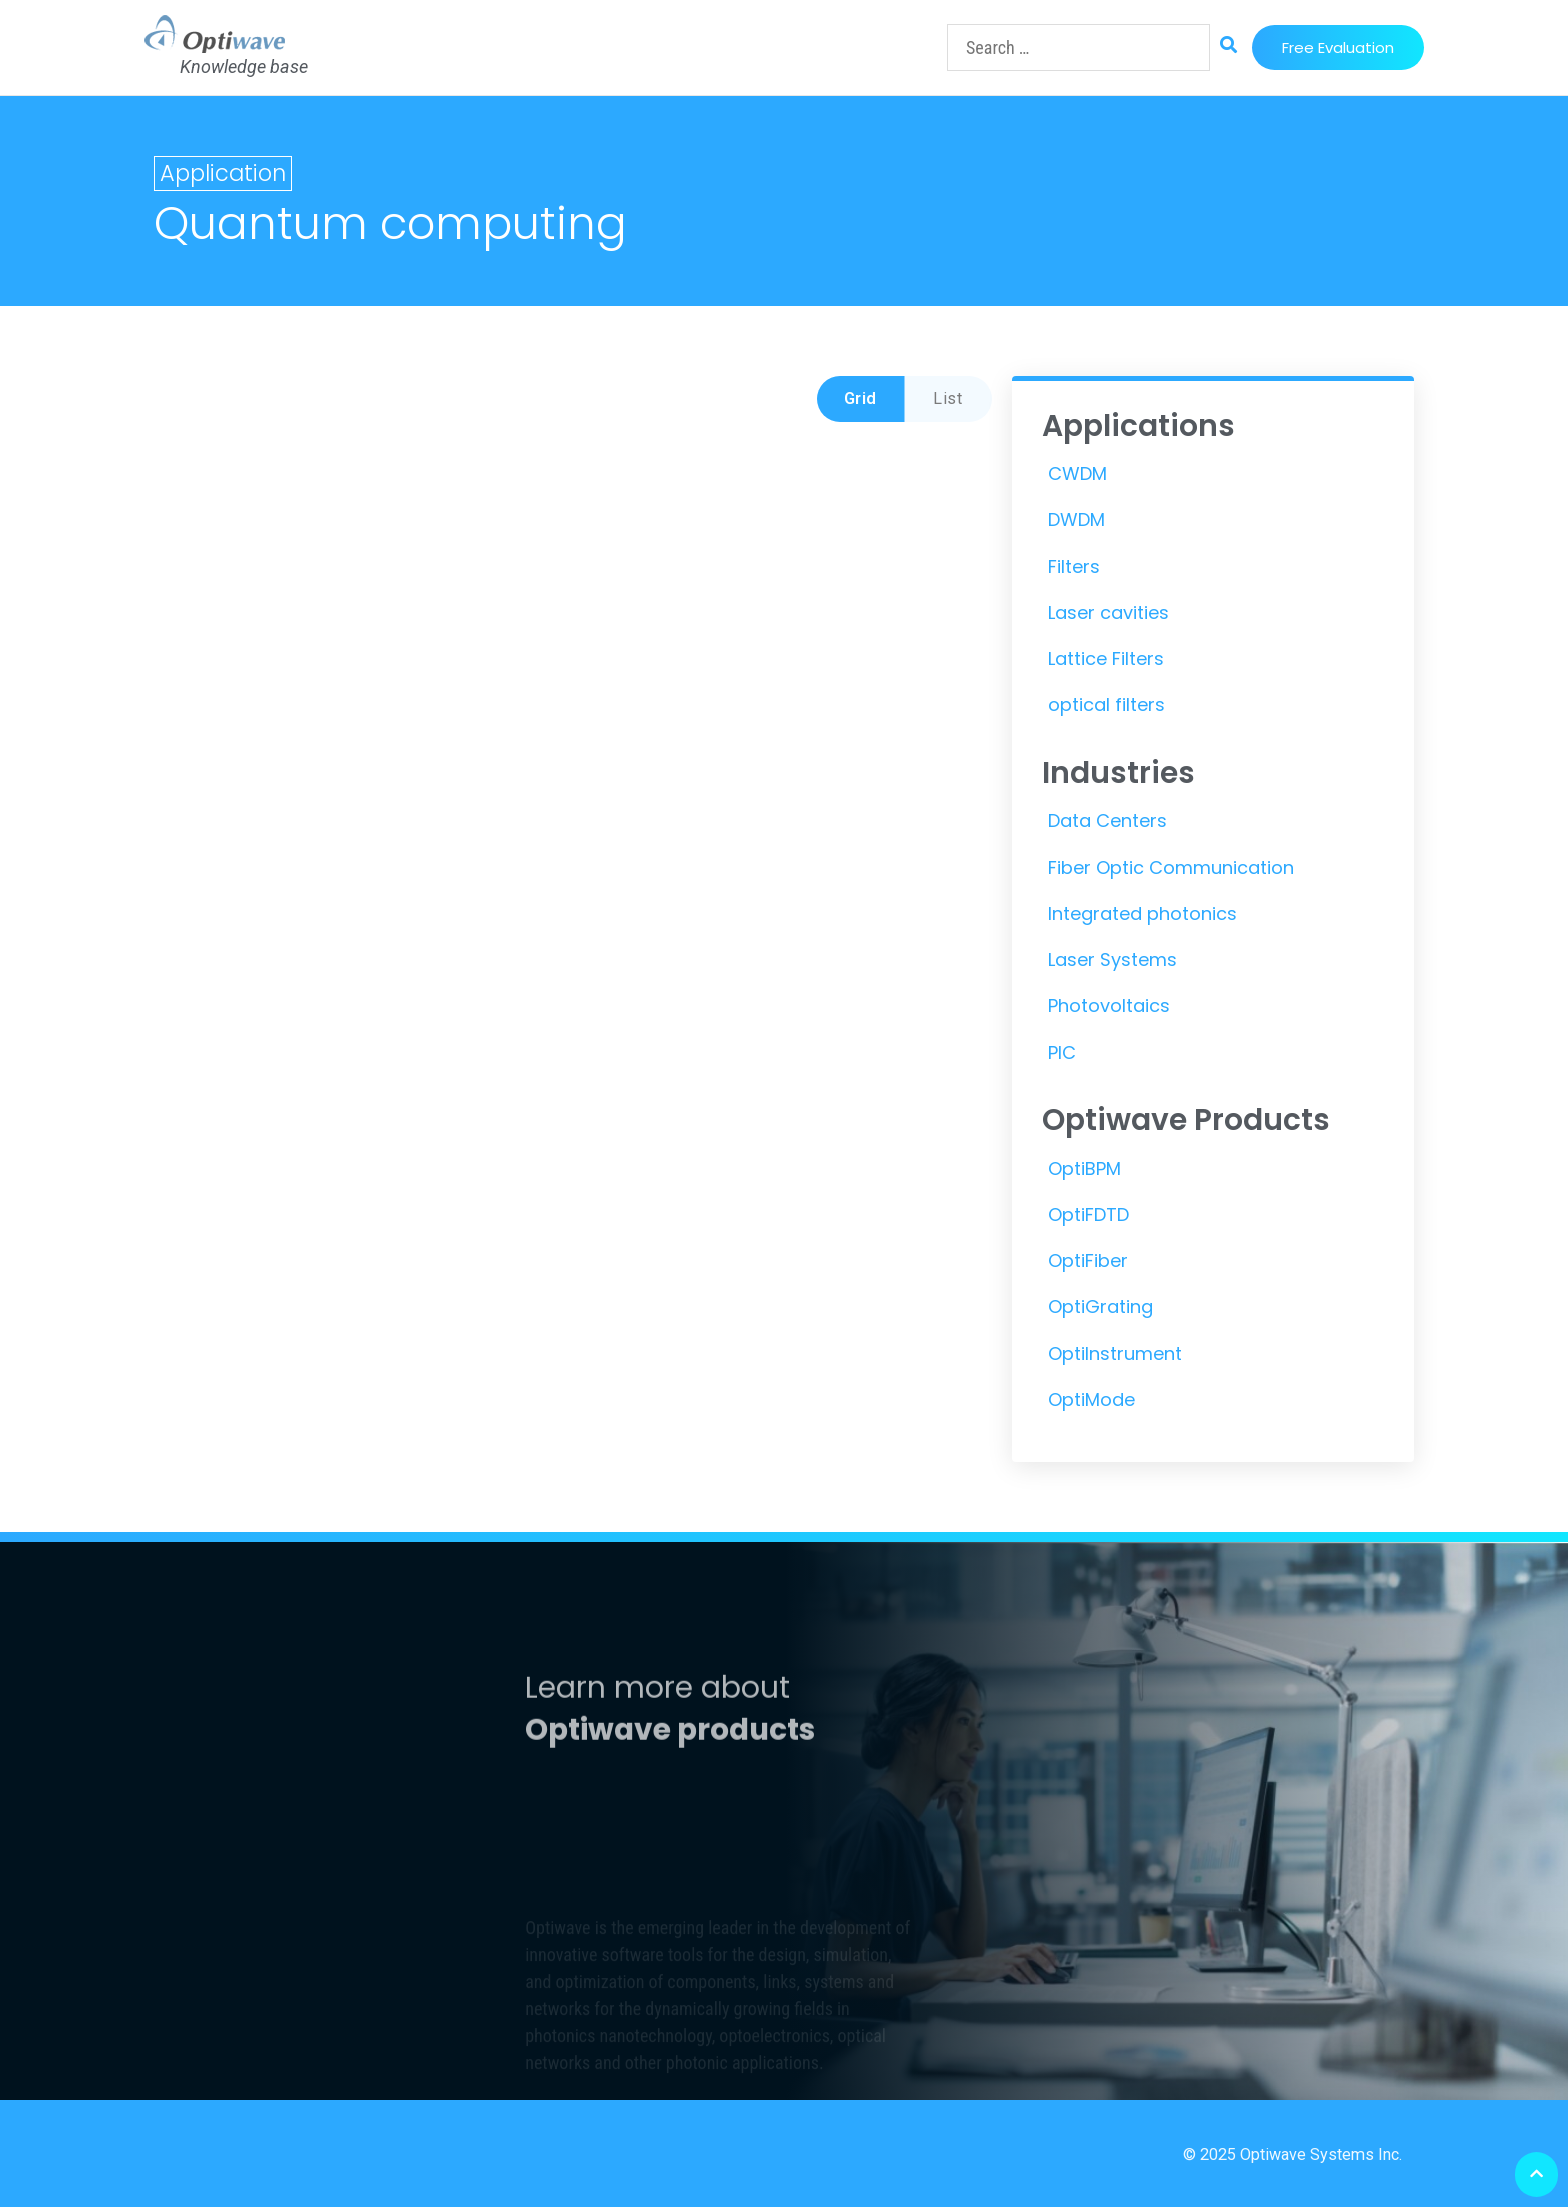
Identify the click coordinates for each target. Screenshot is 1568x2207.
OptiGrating (1100, 1306)
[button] (1338, 47)
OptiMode (1091, 1399)
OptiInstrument (1115, 1353)
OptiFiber (1088, 1260)
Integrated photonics (1142, 913)
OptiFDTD (1088, 1214)
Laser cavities (1108, 612)
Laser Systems (1112, 959)
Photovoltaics (1109, 1005)
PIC (1062, 1052)
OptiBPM (1084, 1168)
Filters (1074, 566)
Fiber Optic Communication (1171, 867)
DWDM (1076, 519)
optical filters (1106, 704)
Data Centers (1107, 820)
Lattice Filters (1106, 658)
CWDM (1077, 473)
